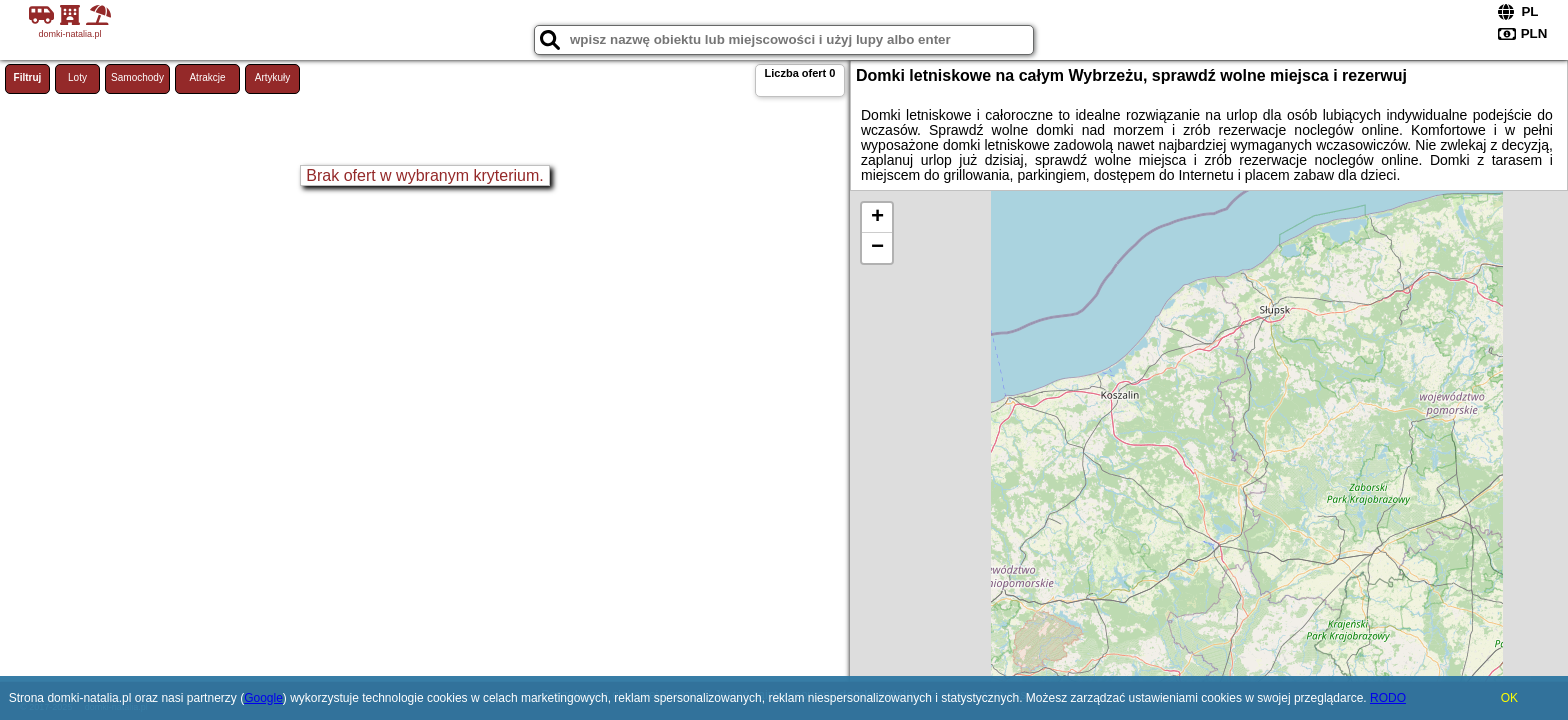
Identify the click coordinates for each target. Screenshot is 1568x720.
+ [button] (877, 218)
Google (263, 698)
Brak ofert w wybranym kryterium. (424, 175)
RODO (1388, 698)
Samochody (137, 77)
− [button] (877, 248)
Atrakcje (207, 77)
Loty (77, 77)
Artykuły (273, 77)
